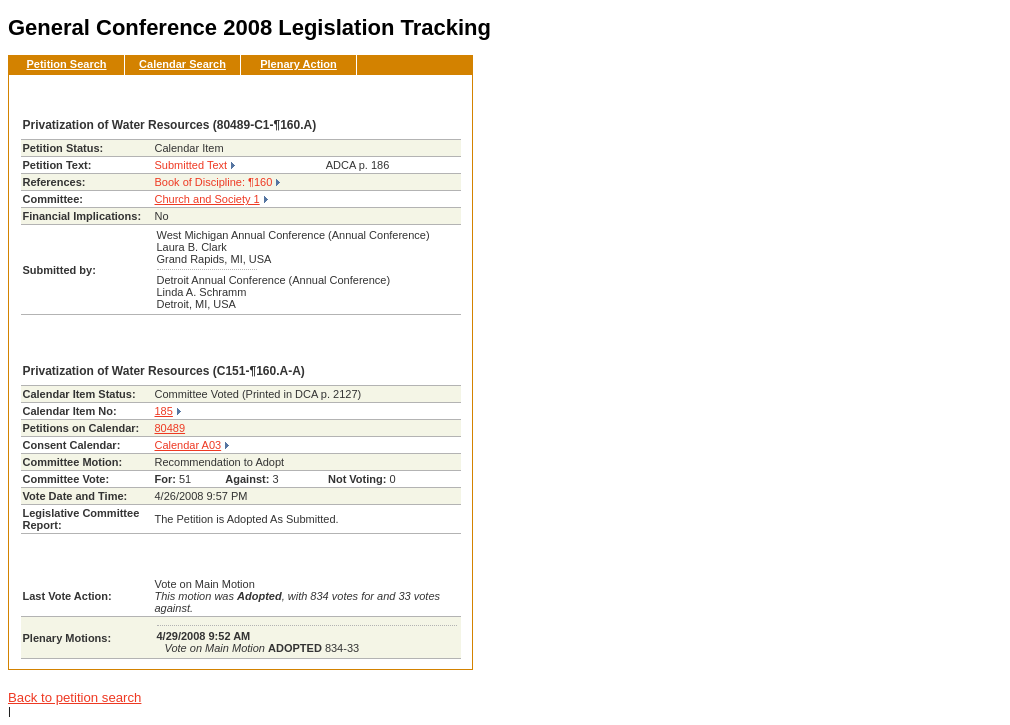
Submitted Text (191, 165)
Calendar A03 (188, 445)
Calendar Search (182, 64)
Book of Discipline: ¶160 (214, 182)
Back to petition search (74, 697)
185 (164, 411)
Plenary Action (298, 64)
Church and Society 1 (207, 199)
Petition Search (66, 64)
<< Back (424, 96)
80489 (170, 428)
